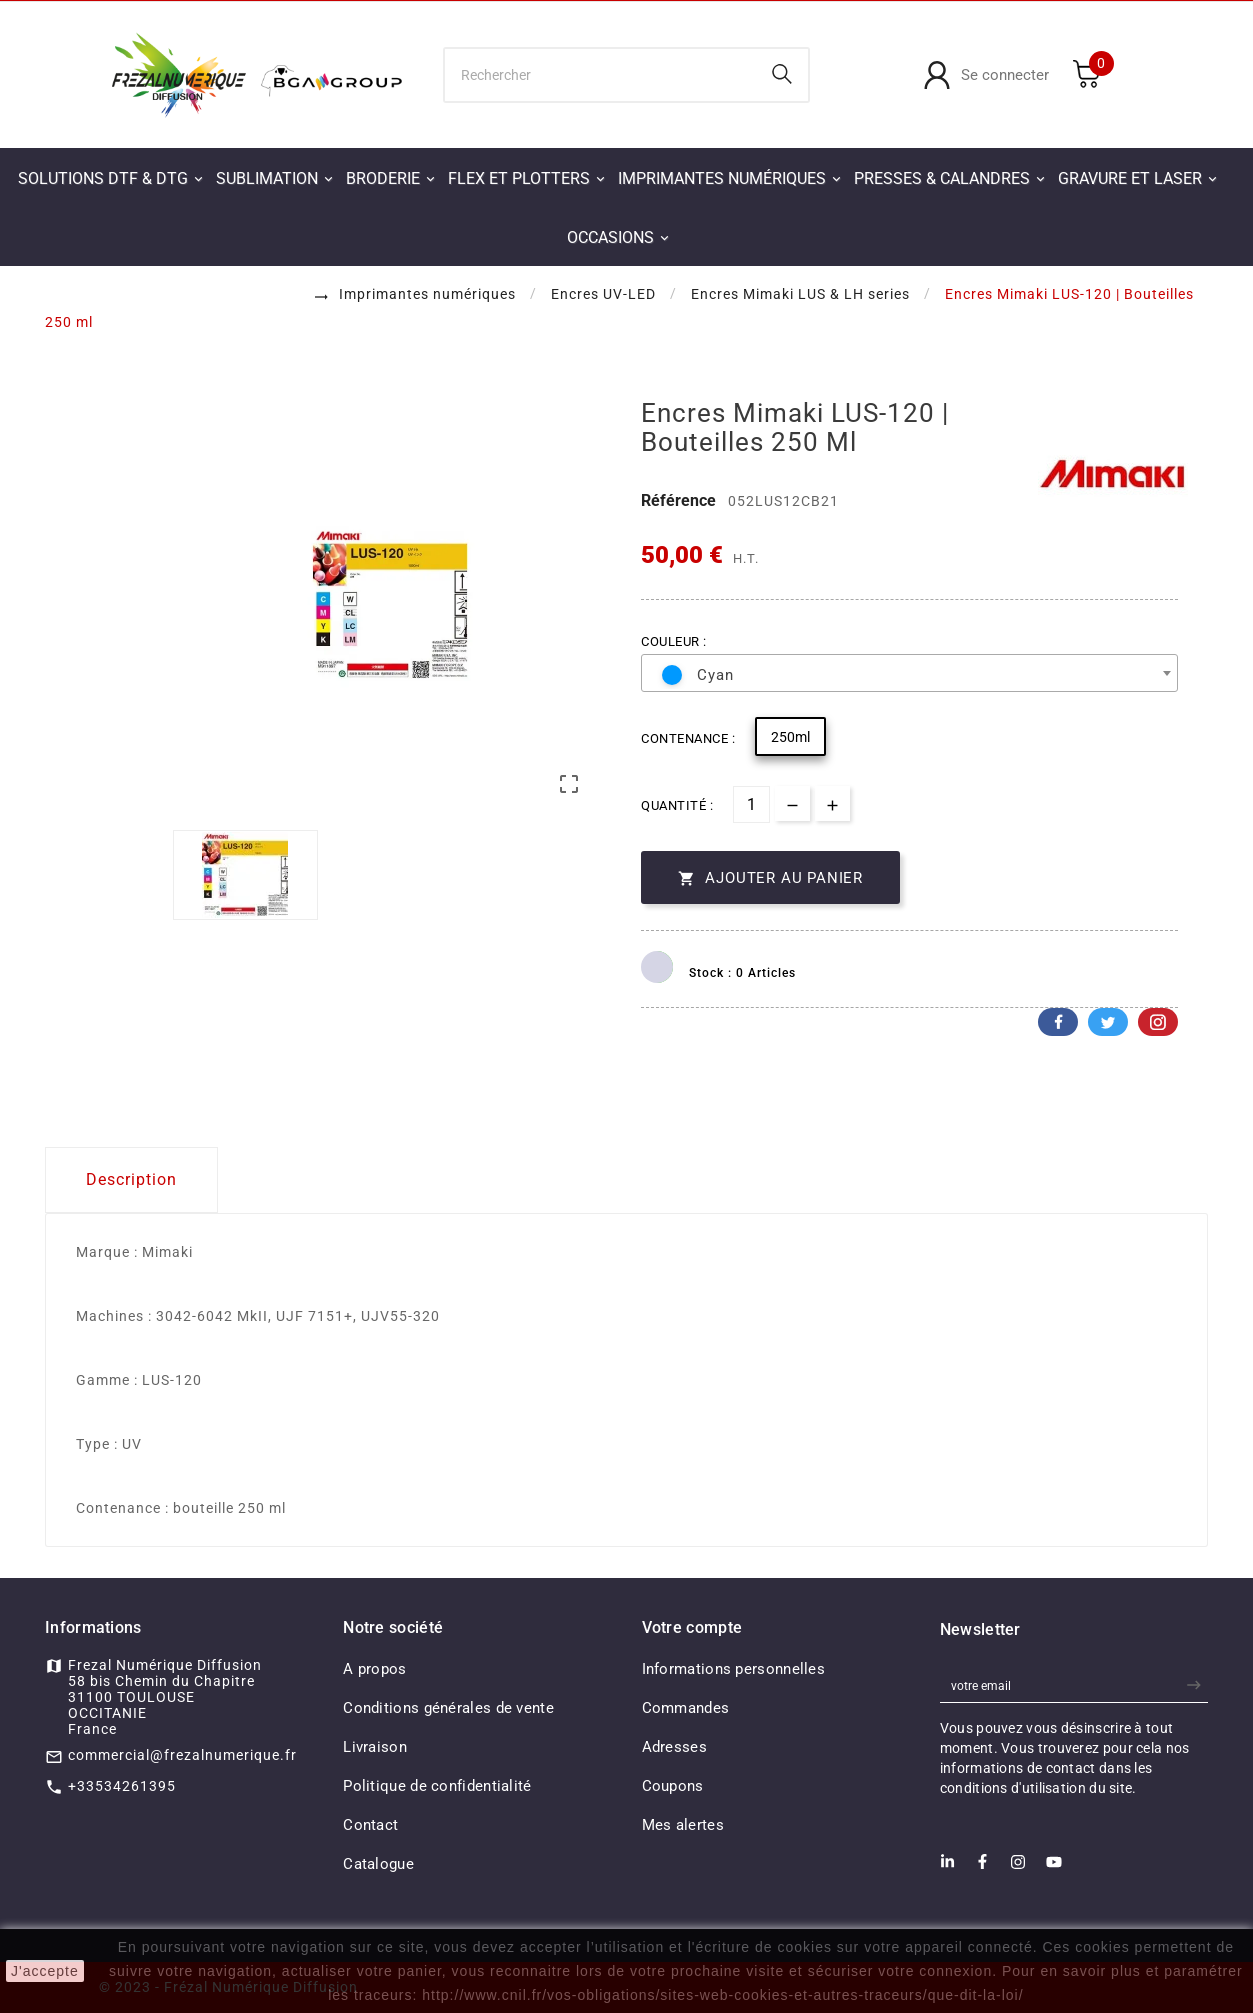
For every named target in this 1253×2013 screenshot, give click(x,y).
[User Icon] (986, 75)
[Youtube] (1054, 1868)
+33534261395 (122, 1786)
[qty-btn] (832, 803)
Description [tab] (131, 1179)
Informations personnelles (734, 1669)
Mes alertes (683, 1825)
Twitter (1108, 1022)
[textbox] (901, 675)
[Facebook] (982, 1867)
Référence (680, 500)
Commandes (686, 1708)
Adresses (674, 1747)
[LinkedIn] (947, 1867)
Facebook (1058, 1022)
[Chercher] (601, 75)
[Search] (782, 74)
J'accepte (45, 1971)
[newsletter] (1196, 1685)
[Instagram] (1018, 1868)
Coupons (673, 1786)
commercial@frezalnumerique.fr (182, 1755)
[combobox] (909, 673)
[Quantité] (751, 804)
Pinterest (1158, 1022)
